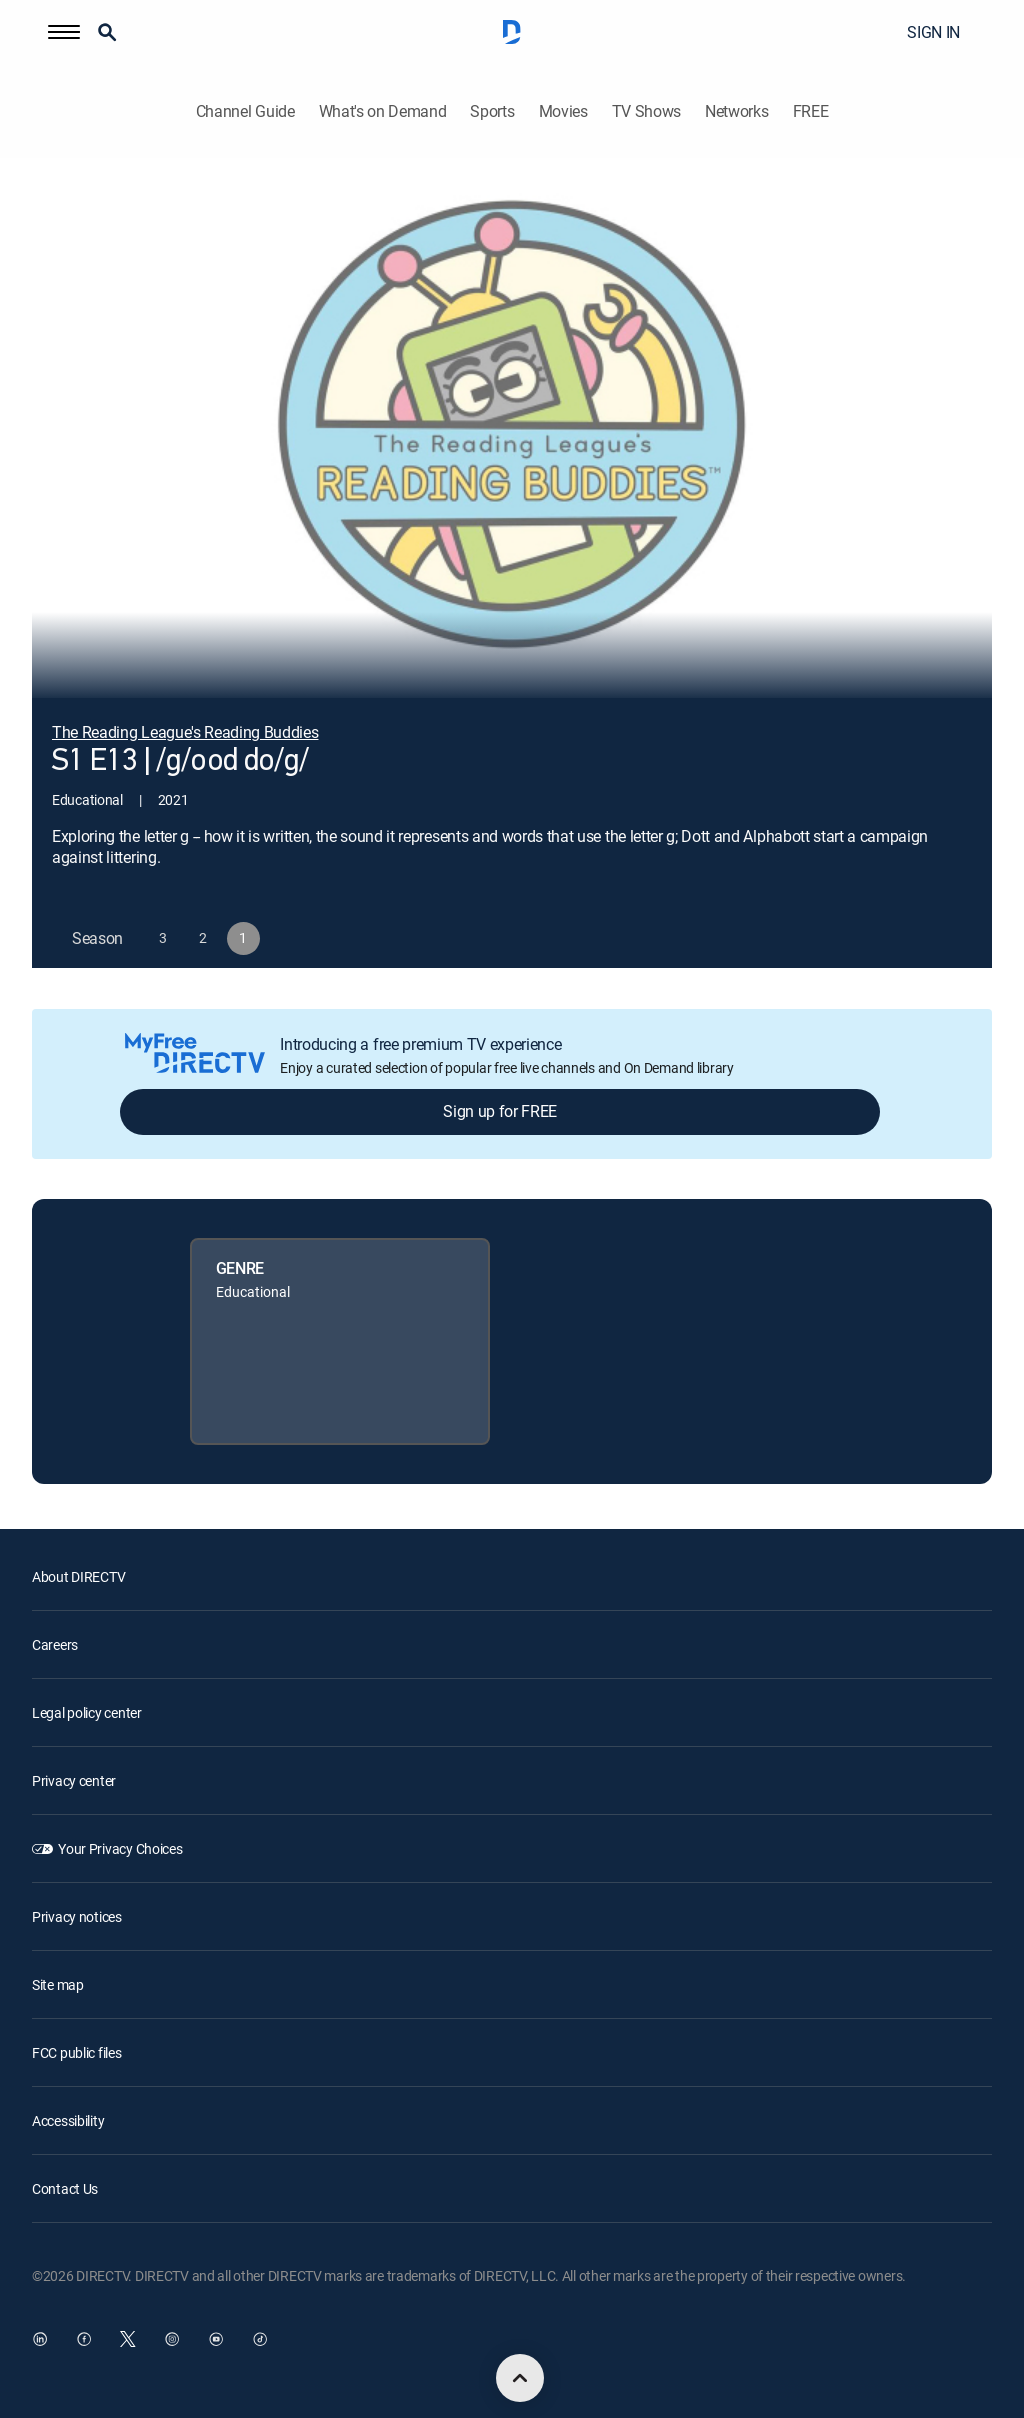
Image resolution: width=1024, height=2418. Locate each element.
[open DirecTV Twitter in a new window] (128, 2339)
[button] (64, 32)
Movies (563, 111)
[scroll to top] (520, 2378)
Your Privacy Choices (120, 1848)
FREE (811, 111)
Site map (58, 1984)
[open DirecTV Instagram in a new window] (172, 2339)
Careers (55, 1644)
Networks (736, 111)
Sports (492, 111)
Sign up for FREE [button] (500, 1111)
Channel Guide (245, 111)
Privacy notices (77, 1916)
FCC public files (77, 2052)
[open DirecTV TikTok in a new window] (260, 2339)
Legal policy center (87, 1712)
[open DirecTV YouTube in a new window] (216, 2339)
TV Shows (646, 111)
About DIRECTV (78, 1576)
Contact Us (65, 2188)
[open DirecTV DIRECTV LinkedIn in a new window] (40, 2339)
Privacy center (74, 1780)
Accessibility (68, 2120)
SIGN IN (933, 32)
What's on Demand (383, 111)
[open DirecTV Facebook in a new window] (84, 2339)
